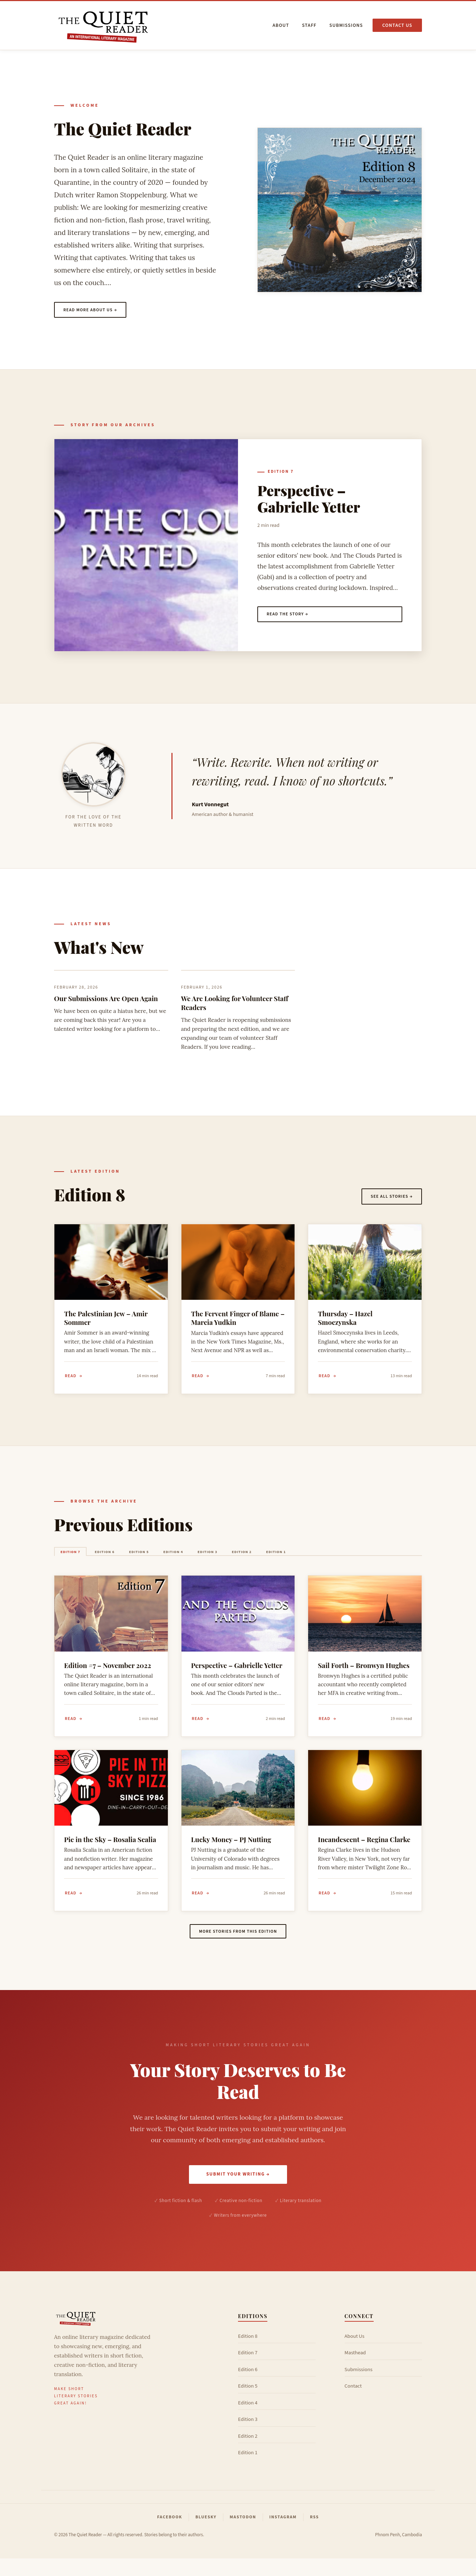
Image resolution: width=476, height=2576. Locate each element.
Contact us (397, 25)
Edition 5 (169, 1560)
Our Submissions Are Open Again (106, 1002)
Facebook (169, 2535)
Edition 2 (308, 1560)
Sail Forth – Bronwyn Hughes (363, 1675)
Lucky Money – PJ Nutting (231, 1851)
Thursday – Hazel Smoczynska (345, 1322)
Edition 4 (215, 1560)
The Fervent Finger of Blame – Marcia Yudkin (238, 1322)
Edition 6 (123, 1560)
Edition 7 (281, 473)
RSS (314, 2535)
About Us (355, 2354)
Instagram (283, 2535)
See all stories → (388, 1199)
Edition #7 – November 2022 (107, 1675)
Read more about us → (94, 310)
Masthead (355, 2370)
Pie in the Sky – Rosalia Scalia (110, 1851)
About (280, 25)
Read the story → (291, 617)
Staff (309, 25)
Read (71, 1380)
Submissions (346, 25)
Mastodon (243, 2535)
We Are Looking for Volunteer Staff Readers (234, 1006)
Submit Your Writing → (238, 2190)
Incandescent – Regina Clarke (364, 1851)
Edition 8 (247, 2354)
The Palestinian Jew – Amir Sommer (105, 1322)
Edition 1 (354, 1560)
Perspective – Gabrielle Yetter (308, 500)
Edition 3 (262, 1560)
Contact (353, 2403)
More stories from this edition (238, 1945)
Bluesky (206, 2535)
